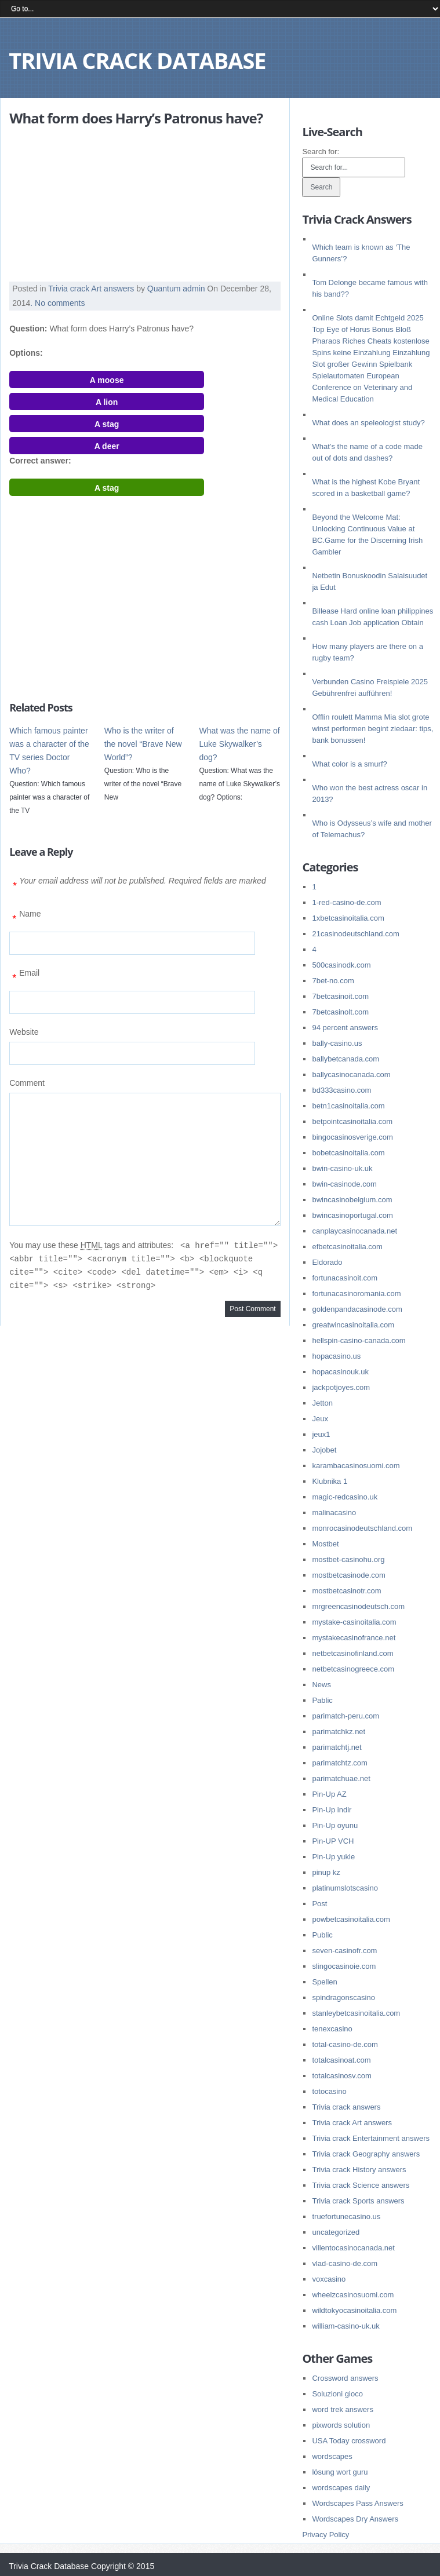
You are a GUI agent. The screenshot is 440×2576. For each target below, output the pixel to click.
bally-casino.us (337, 1043)
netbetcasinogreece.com (353, 1669)
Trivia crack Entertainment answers (371, 2138)
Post (319, 1903)
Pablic (322, 1700)
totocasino (329, 2091)
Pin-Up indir (331, 1809)
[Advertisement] (81, 205)
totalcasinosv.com (341, 2075)
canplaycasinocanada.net (354, 1231)
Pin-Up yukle (333, 1856)
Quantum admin (176, 288)
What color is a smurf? (349, 764)
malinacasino (334, 1512)
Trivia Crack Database (137, 60)
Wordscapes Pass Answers (357, 2503)
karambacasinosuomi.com (355, 1465)
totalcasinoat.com (341, 2060)
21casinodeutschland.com (355, 933)
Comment (27, 1083)
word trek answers (342, 2409)
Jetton (322, 1403)
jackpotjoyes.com (341, 1387)
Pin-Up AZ (329, 1794)
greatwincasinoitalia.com (353, 1324)
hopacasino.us (336, 1356)
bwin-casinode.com (344, 1184)
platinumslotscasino (344, 1888)
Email (24, 977)
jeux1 (321, 1434)
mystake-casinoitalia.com (354, 1622)
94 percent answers (344, 1027)
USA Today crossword (349, 2440)
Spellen (324, 1981)
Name (25, 918)
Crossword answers (345, 2378)
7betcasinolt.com (340, 1012)
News (321, 1684)
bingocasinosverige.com (352, 1137)
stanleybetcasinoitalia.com (356, 2013)
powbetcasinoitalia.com (351, 1919)
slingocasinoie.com (344, 1966)
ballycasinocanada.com (351, 1074)
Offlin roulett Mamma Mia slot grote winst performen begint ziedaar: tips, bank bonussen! (372, 729)
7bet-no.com (333, 980)
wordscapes (332, 2456)
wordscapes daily (341, 2487)
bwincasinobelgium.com (352, 1199)
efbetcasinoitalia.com (347, 1246)
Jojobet (324, 1450)
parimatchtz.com (339, 1762)
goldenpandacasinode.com (357, 1309)
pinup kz (326, 1872)
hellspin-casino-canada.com (358, 1340)
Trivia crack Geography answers (366, 2154)
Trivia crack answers (346, 2107)
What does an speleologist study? (368, 422)
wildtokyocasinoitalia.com (354, 2310)
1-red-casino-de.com (346, 902)
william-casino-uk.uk (345, 2326)
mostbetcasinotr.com (346, 1590)
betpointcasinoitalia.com (352, 1121)
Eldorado (327, 1262)
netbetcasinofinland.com (352, 1653)
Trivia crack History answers (359, 2169)
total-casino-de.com (344, 2044)
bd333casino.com (341, 1090)
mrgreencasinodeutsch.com (358, 1606)
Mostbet (325, 1543)
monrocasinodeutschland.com (362, 1528)
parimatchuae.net (341, 1778)
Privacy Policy (325, 2534)
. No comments (57, 303)
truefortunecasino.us (346, 2216)
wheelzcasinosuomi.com (353, 2294)
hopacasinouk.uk (340, 1371)
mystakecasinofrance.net (353, 1637)
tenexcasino (332, 2028)
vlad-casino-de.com (344, 2263)
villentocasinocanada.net (353, 2247)
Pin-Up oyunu (335, 1825)
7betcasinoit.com (340, 996)
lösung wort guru (340, 2472)
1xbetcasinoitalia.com (348, 918)
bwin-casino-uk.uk (342, 1168)
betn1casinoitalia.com (348, 1105)
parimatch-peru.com (345, 1716)
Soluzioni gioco (337, 2393)
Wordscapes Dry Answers (355, 2519)
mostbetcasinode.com (348, 1575)
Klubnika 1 (329, 1481)
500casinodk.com (341, 965)
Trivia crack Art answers (91, 288)
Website (23, 1032)
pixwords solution (341, 2425)
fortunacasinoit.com (344, 1278)
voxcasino (329, 2279)
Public (322, 1935)
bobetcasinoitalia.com (348, 1152)
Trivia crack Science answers (360, 2185)
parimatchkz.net (338, 1731)
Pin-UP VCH (333, 1841)
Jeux (320, 1418)
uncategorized (335, 2232)
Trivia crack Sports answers (358, 2200)
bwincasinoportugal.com (352, 1215)
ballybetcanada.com (345, 1059)
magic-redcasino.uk (344, 1497)
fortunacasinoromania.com (356, 1293)
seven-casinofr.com (344, 1950)
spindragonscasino (343, 1997)
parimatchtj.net (336, 1747)
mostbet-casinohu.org (348, 1559)
